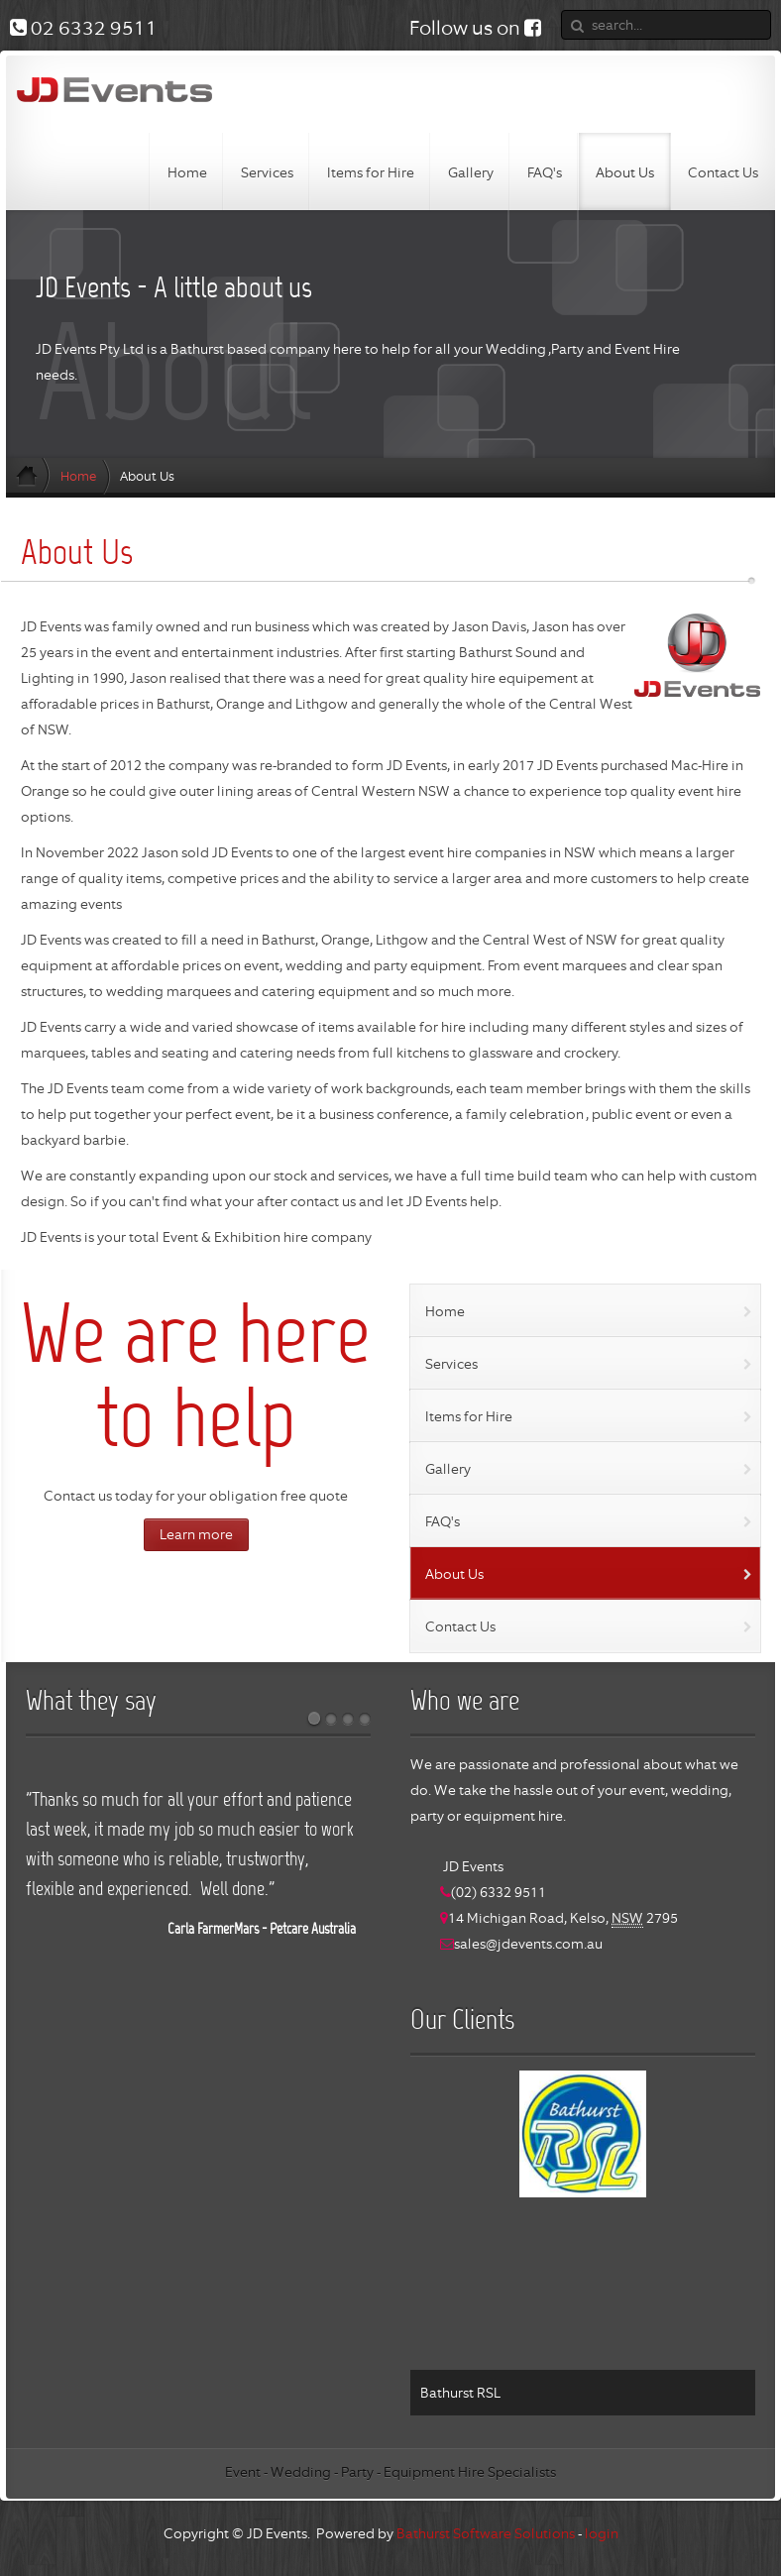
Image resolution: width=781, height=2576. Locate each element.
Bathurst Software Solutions (485, 2533)
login (601, 2533)
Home (78, 476)
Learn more (196, 1534)
